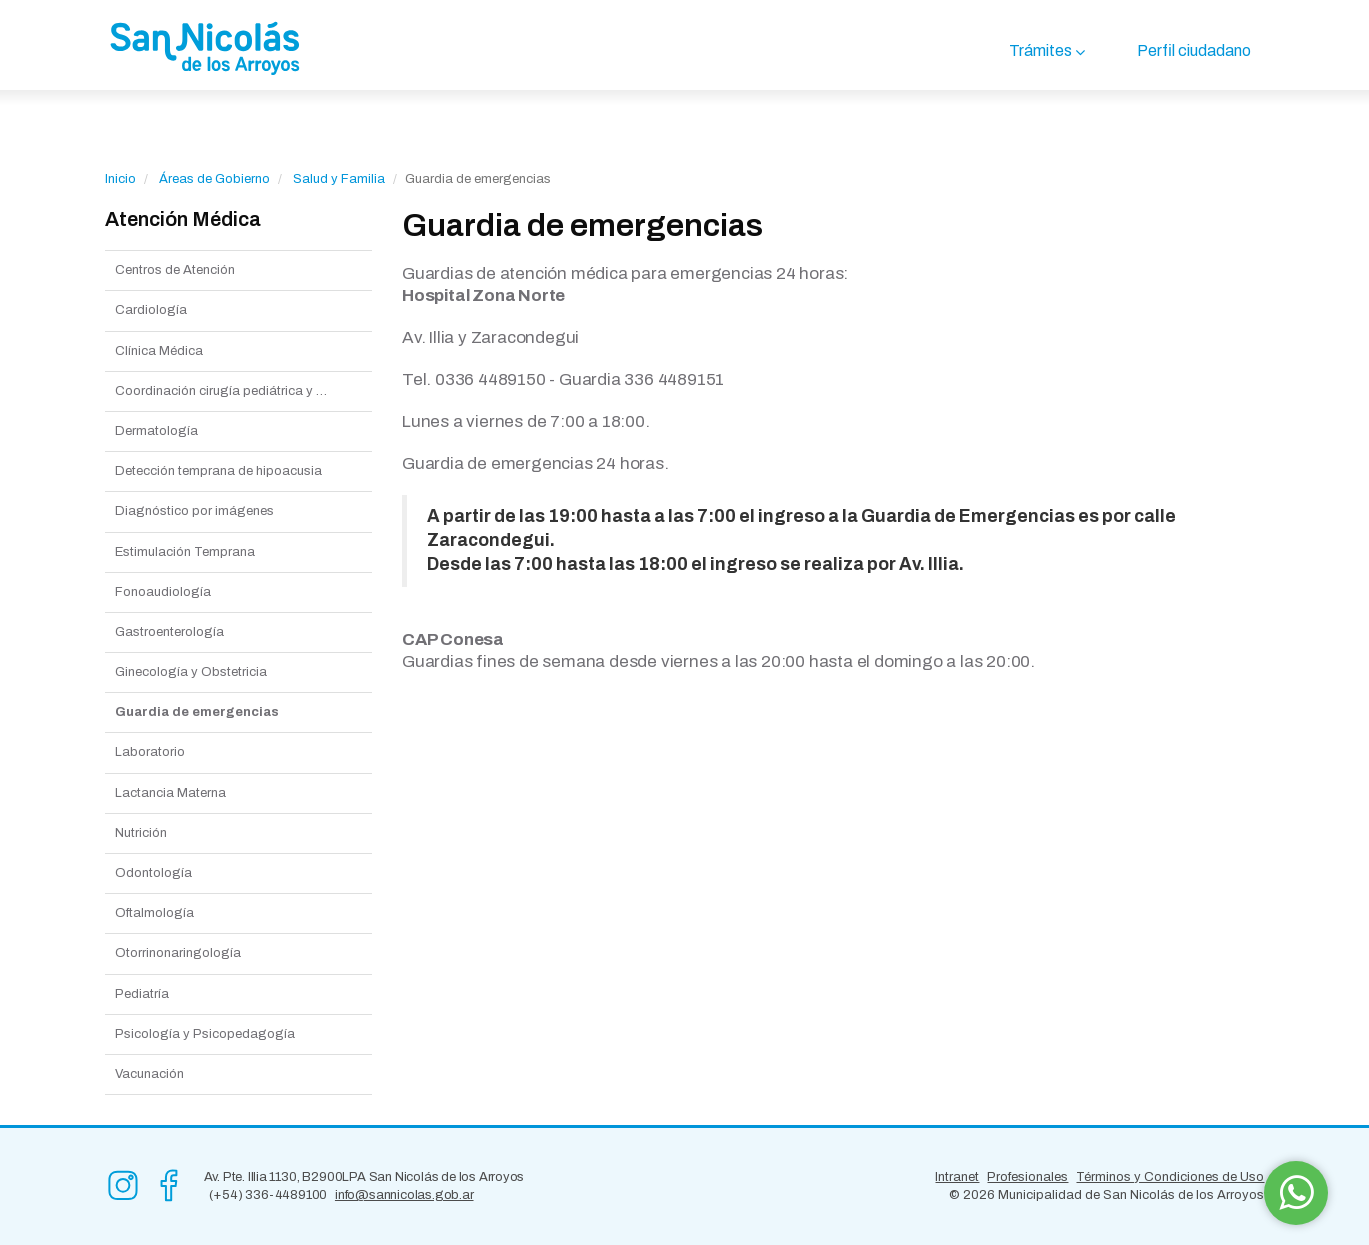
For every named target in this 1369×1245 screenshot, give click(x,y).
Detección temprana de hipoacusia (218, 471)
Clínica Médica (159, 351)
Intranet (957, 1177)
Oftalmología (154, 913)
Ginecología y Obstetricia (191, 672)
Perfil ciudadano (1194, 50)
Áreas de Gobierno (214, 179)
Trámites (1040, 50)
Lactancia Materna (170, 793)
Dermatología (156, 431)
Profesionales (1027, 1177)
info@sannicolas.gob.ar (404, 1195)
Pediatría (142, 994)
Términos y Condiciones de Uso (1170, 1177)
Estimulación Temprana (185, 552)
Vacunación (149, 1074)
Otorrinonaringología (178, 953)
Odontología (153, 873)
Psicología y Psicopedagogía (205, 1034)
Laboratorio (150, 752)
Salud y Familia (339, 179)
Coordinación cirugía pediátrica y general (238, 391)
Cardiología (151, 310)
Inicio (120, 179)
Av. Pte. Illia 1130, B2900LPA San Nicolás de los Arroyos (364, 1177)
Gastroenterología (169, 632)
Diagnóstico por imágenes (194, 511)
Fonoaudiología (163, 592)
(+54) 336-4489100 (268, 1195)
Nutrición (141, 833)
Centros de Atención (175, 270)
